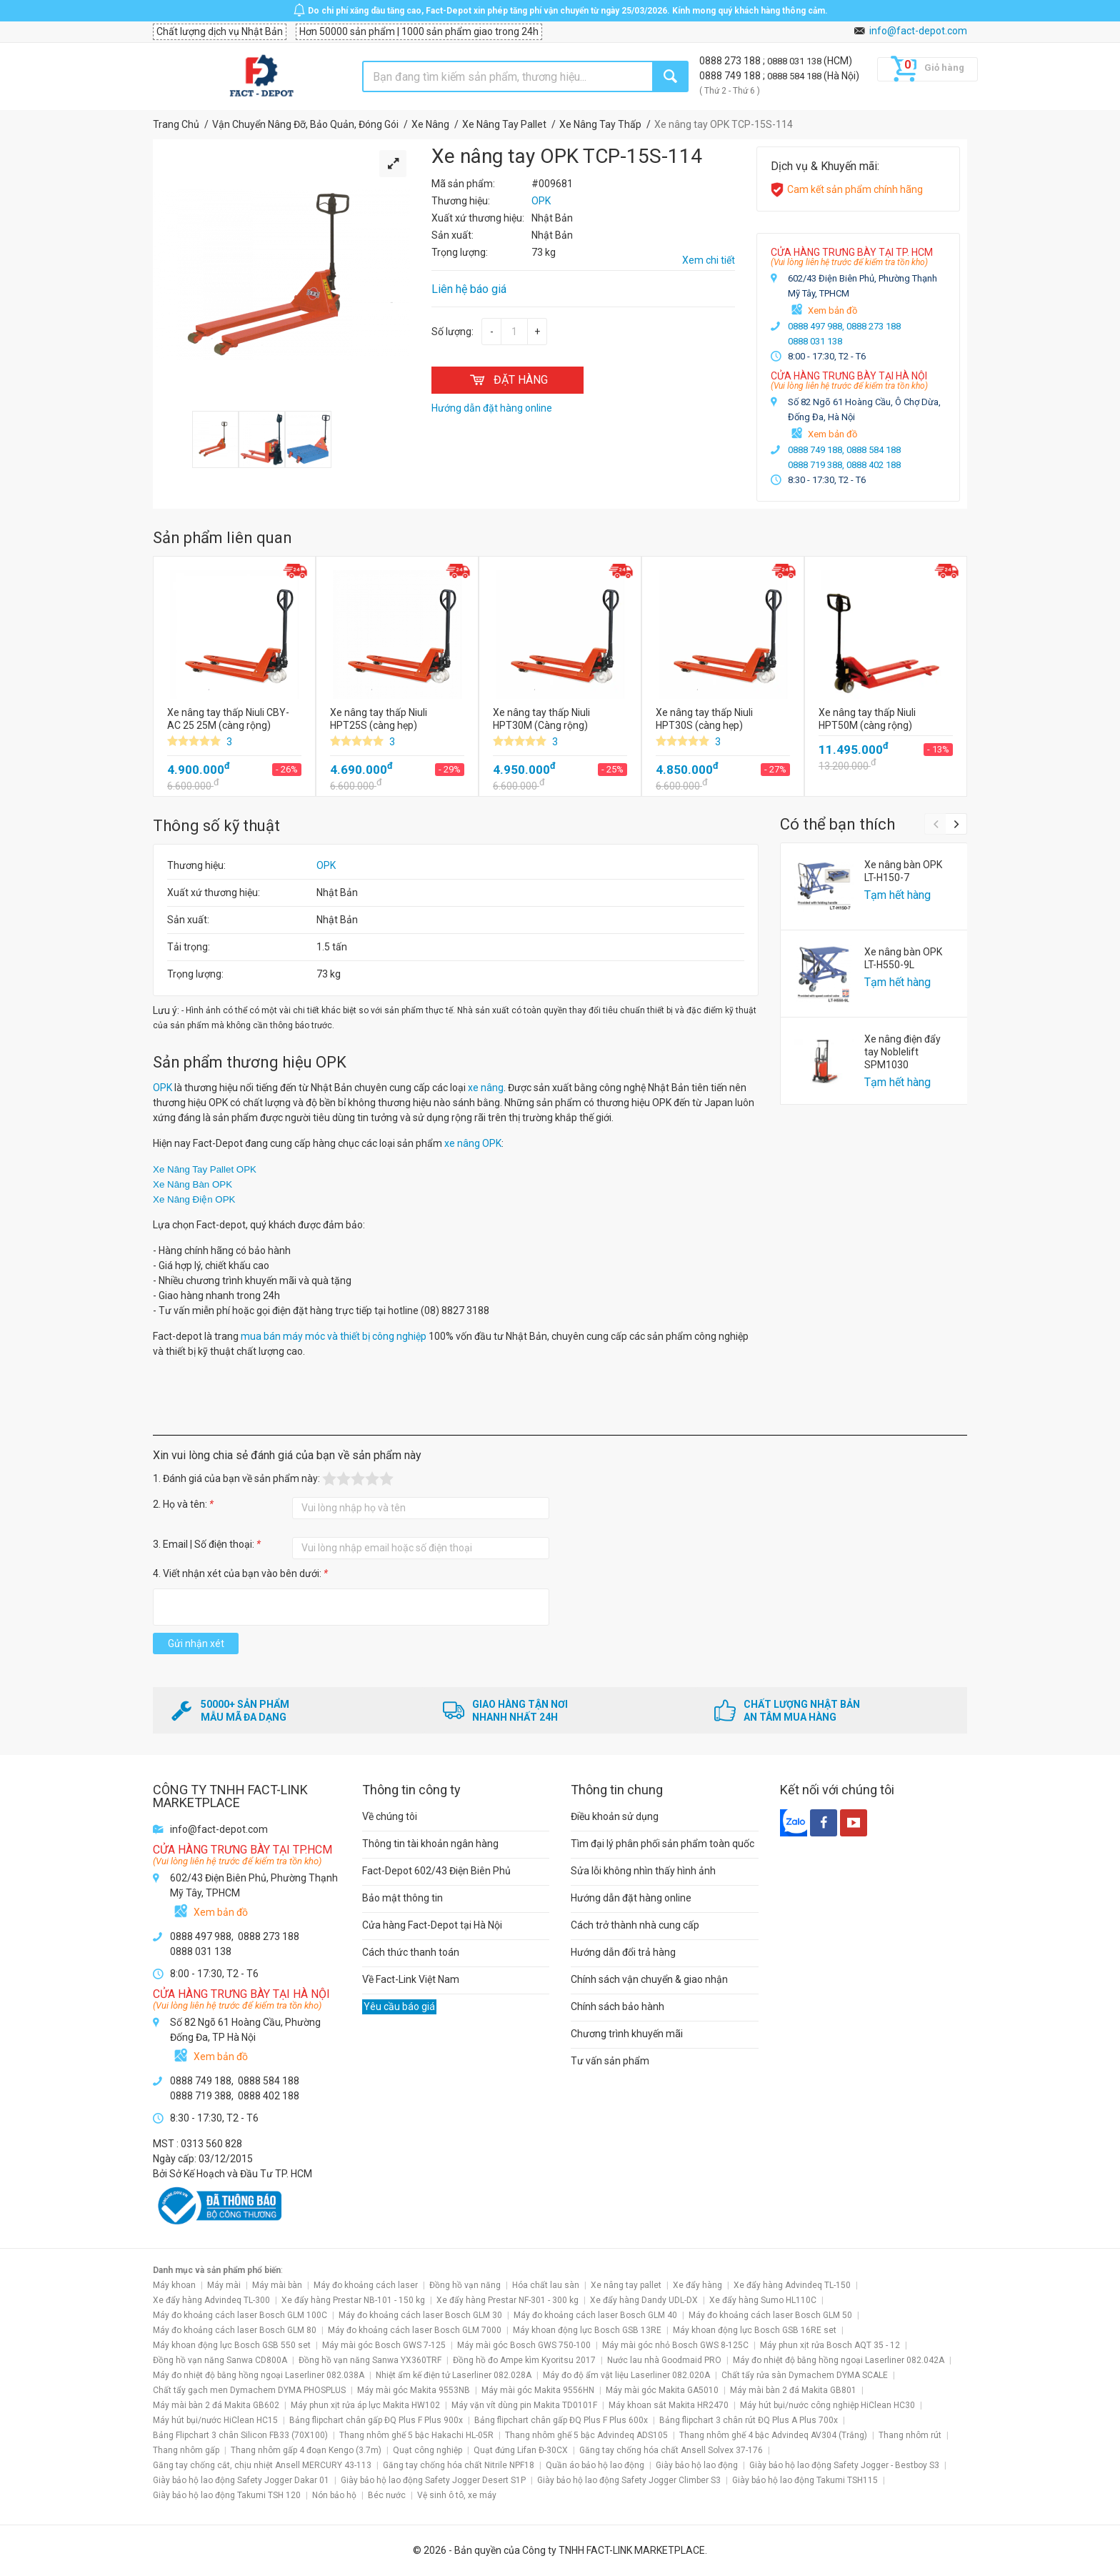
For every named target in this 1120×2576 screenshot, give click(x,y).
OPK (326, 865)
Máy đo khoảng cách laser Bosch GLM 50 (770, 2315)
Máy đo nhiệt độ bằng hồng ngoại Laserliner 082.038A (258, 2375)
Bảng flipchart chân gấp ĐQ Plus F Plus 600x (561, 2420)
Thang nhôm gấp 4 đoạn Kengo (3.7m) (306, 2450)
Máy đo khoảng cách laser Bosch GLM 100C (240, 2315)
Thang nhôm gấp (186, 2450)
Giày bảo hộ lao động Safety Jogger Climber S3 (629, 2480)
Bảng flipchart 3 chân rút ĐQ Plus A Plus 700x (748, 2420)
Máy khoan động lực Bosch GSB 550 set (232, 2345)
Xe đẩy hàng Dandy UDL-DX (644, 2300)
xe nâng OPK (472, 1143)
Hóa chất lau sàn (545, 2285)
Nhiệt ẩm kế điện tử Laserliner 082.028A (453, 2375)
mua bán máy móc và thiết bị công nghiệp (333, 1336)
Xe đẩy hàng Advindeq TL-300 (211, 2300)
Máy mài (224, 2285)
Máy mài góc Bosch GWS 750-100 (524, 2345)
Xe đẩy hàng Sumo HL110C (762, 2300)
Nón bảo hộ (334, 2495)
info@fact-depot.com (918, 30)
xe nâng (486, 1087)
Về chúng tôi (389, 1816)
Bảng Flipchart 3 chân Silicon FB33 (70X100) (240, 2435)
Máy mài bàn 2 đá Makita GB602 (216, 2405)
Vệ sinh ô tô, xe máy (456, 2495)
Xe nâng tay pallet (626, 2285)
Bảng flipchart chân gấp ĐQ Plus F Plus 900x (376, 2420)
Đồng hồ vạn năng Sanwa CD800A (220, 2360)
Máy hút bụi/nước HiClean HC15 (215, 2420)
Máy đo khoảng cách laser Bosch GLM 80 (234, 2330)
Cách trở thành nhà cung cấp (635, 1925)
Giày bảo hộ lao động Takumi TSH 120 (227, 2495)
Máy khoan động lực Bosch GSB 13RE (587, 2330)
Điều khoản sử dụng (615, 1816)
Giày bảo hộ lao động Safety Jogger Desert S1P (433, 2480)
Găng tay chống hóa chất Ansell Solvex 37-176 (671, 2450)
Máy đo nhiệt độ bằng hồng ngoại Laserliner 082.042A (838, 2360)
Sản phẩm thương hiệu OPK (249, 1062)
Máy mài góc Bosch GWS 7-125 (384, 2345)
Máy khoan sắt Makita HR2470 (669, 2405)
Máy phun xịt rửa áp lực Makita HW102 (365, 2405)
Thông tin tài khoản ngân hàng (430, 1843)
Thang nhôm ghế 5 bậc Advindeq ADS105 (586, 2435)
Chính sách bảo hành (617, 2006)
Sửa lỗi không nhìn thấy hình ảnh (643, 1870)
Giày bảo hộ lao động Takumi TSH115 (805, 2480)
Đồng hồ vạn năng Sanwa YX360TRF (370, 2360)
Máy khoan (174, 2285)
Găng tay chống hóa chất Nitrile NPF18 (458, 2465)
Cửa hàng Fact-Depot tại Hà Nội (432, 1925)
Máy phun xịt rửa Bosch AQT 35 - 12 (830, 2345)
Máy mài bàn (277, 2285)
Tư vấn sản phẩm (610, 2061)
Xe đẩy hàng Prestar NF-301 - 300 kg (507, 2300)
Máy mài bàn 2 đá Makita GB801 (793, 2390)
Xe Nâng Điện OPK (194, 1199)
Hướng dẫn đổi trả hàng (623, 1952)
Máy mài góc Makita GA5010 (662, 2390)
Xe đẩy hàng (697, 2285)
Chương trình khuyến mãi (627, 2033)
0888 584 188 (795, 76)
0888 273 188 (731, 60)
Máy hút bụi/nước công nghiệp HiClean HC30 (827, 2405)
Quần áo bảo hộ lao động (595, 2465)
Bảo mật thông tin (402, 1898)
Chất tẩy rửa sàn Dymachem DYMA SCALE (804, 2375)
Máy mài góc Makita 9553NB (413, 2390)
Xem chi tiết (708, 260)
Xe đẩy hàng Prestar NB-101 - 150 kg (353, 2300)
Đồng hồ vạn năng (465, 2285)
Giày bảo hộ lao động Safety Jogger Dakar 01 (241, 2480)
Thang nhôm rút (910, 2435)
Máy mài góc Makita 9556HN (537, 2390)
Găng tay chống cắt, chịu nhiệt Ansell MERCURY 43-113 (262, 2465)
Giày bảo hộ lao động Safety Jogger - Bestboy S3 (844, 2465)
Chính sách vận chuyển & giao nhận (649, 1979)
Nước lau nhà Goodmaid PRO (664, 2360)
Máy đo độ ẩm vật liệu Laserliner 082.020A (626, 2375)
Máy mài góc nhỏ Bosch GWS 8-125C (675, 2345)
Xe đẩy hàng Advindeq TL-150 (792, 2285)
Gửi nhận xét (196, 1643)
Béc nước (387, 2495)
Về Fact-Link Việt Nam (410, 1979)
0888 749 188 (731, 75)
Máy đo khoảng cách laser (366, 2285)
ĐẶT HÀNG (507, 379)
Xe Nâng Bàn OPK (192, 1184)
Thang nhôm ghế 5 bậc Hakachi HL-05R (416, 2435)
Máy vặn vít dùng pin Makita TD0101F (524, 2405)
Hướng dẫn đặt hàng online (631, 1898)
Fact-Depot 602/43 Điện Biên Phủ (436, 1870)
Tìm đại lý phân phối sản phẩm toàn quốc (662, 1843)
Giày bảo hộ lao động (697, 2465)
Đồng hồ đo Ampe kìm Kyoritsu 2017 (524, 2360)
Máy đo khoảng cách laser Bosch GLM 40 (595, 2315)
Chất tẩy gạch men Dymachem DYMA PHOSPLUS (249, 2390)
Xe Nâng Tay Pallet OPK (204, 1169)
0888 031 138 (795, 61)
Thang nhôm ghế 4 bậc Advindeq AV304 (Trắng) (773, 2435)
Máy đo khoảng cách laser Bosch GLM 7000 (414, 2330)
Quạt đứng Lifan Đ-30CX (521, 2450)
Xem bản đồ (832, 310)
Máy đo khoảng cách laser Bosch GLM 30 (420, 2315)
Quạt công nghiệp (427, 2450)
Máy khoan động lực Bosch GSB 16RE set (754, 2330)
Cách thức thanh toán (410, 1952)
